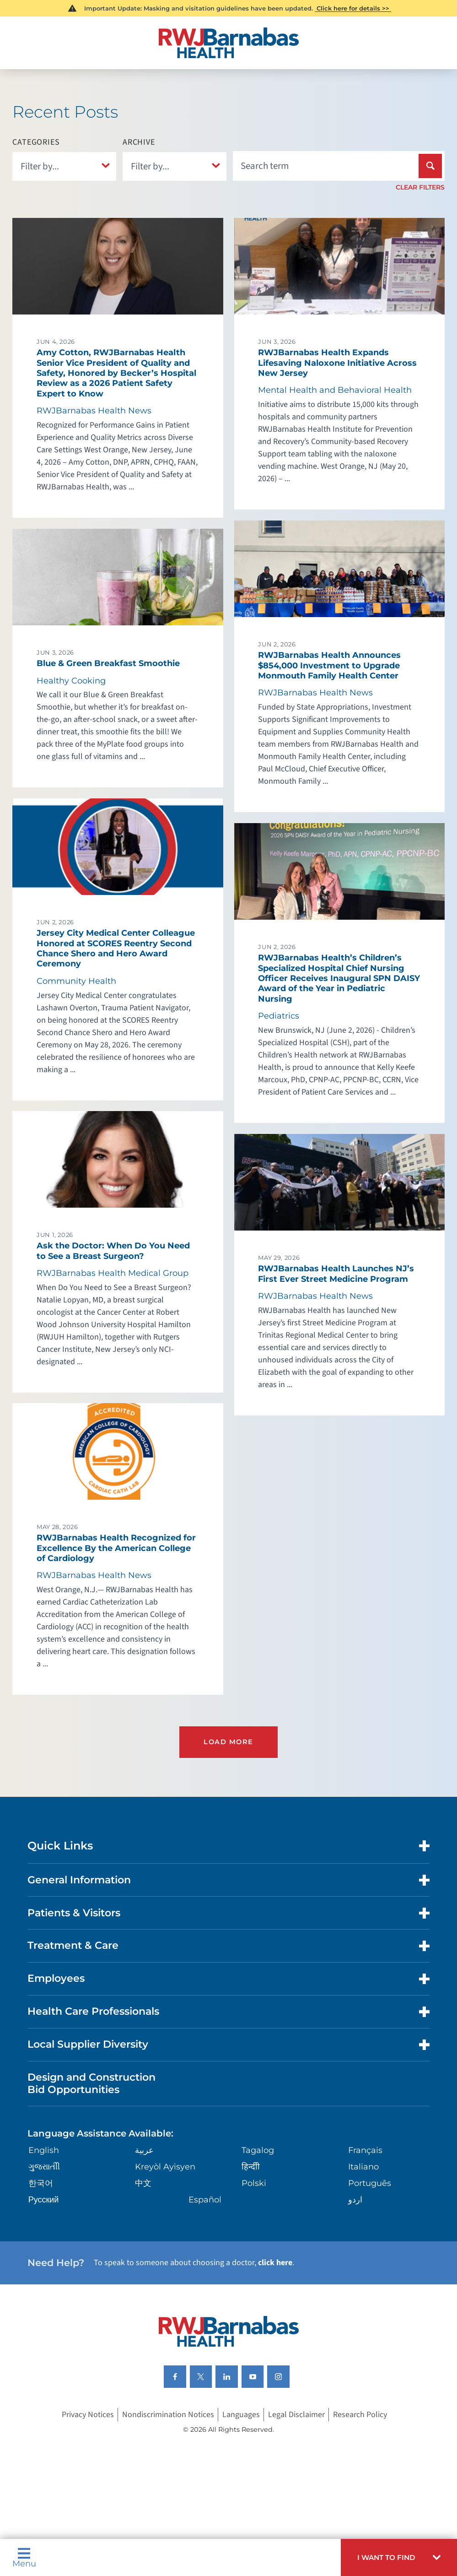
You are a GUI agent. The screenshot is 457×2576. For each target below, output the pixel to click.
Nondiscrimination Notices (168, 2413)
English (43, 2149)
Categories (36, 142)
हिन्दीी (251, 2166)
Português (369, 2182)
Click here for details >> (353, 8)
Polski (254, 2182)
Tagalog (258, 2149)
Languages (241, 2413)
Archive (139, 142)
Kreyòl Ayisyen (165, 2166)
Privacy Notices (88, 2413)
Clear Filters (420, 187)
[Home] (228, 42)
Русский (43, 2199)
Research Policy (360, 2413)
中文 (143, 2182)
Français (365, 2149)
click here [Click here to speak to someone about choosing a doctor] (275, 2261)
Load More (228, 1741)
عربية (144, 2149)
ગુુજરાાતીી (44, 2166)
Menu (24, 2557)
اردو (355, 2199)
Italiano (363, 2166)
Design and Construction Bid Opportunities (91, 2082)
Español (204, 2199)
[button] (399, 2557)
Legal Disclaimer (296, 2413)
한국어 (40, 2182)
